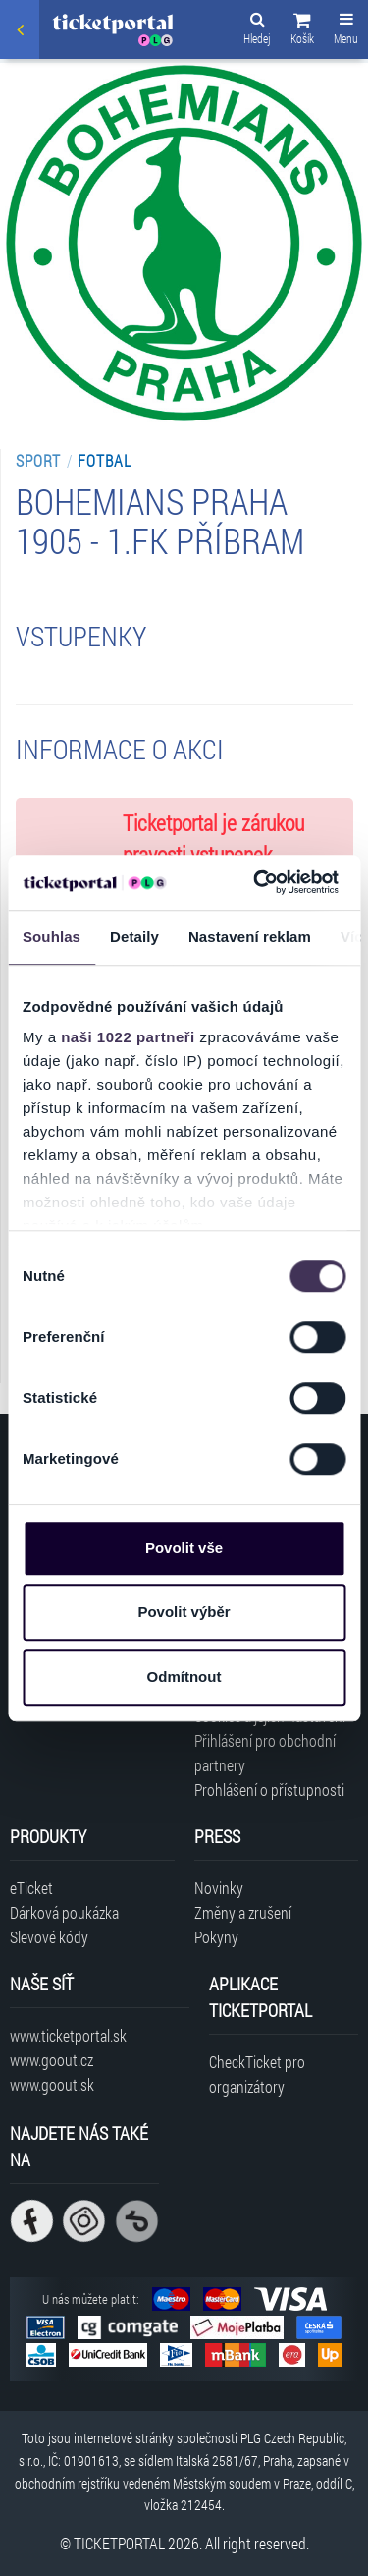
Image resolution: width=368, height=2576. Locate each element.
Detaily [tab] (134, 936)
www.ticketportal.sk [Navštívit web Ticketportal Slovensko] (68, 2035)
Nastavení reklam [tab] (249, 936)
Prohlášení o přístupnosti (269, 1789)
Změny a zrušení (242, 1912)
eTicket (31, 1887)
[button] (302, 31)
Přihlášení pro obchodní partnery (265, 1752)
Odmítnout (184, 1676)
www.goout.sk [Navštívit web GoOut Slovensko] (52, 2084)
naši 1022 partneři (128, 1037)
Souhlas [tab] (51, 936)
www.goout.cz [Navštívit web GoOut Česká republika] (51, 2059)
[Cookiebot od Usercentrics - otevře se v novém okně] (256, 882)
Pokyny (216, 1937)
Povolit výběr (183, 1611)
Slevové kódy (49, 1937)
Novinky (218, 1887)
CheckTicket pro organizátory (257, 2074)
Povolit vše (184, 1548)
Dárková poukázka (64, 1912)
